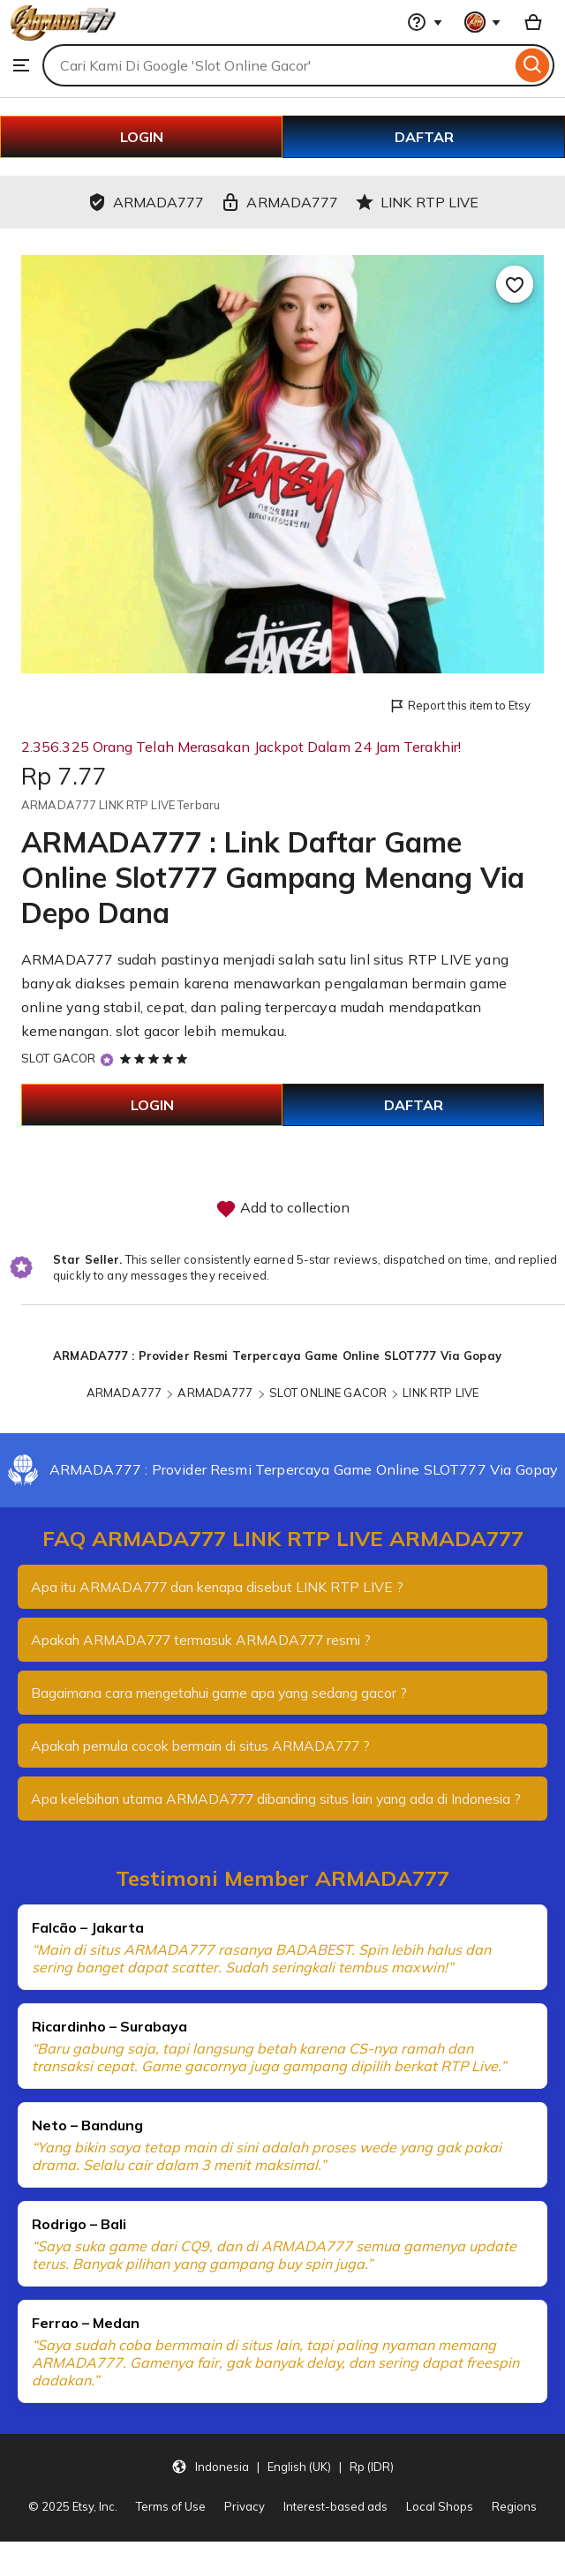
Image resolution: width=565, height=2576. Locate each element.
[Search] (532, 65)
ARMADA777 (124, 1393)
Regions (514, 2524)
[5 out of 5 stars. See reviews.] (156, 1058)
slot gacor (148, 1031)
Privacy (244, 2524)
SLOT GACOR (58, 1058)
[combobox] (276, 65)
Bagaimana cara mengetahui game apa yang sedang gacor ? (226, 1692)
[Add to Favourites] (514, 284)
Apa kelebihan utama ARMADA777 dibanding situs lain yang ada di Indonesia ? (252, 1807)
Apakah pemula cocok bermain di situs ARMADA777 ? (209, 1745)
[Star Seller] (107, 1060)
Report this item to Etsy (459, 706)
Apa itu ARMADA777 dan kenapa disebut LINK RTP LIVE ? (223, 1587)
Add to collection (282, 1209)
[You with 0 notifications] (483, 22)
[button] (282, 2484)
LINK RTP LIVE (440, 1393)
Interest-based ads (335, 2524)
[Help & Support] (425, 22)
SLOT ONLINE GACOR (328, 1393)
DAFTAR (424, 137)
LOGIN (141, 137)
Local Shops (439, 2524)
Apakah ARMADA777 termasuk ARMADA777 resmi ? (208, 1639)
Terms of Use (171, 2524)
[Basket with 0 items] (533, 22)
